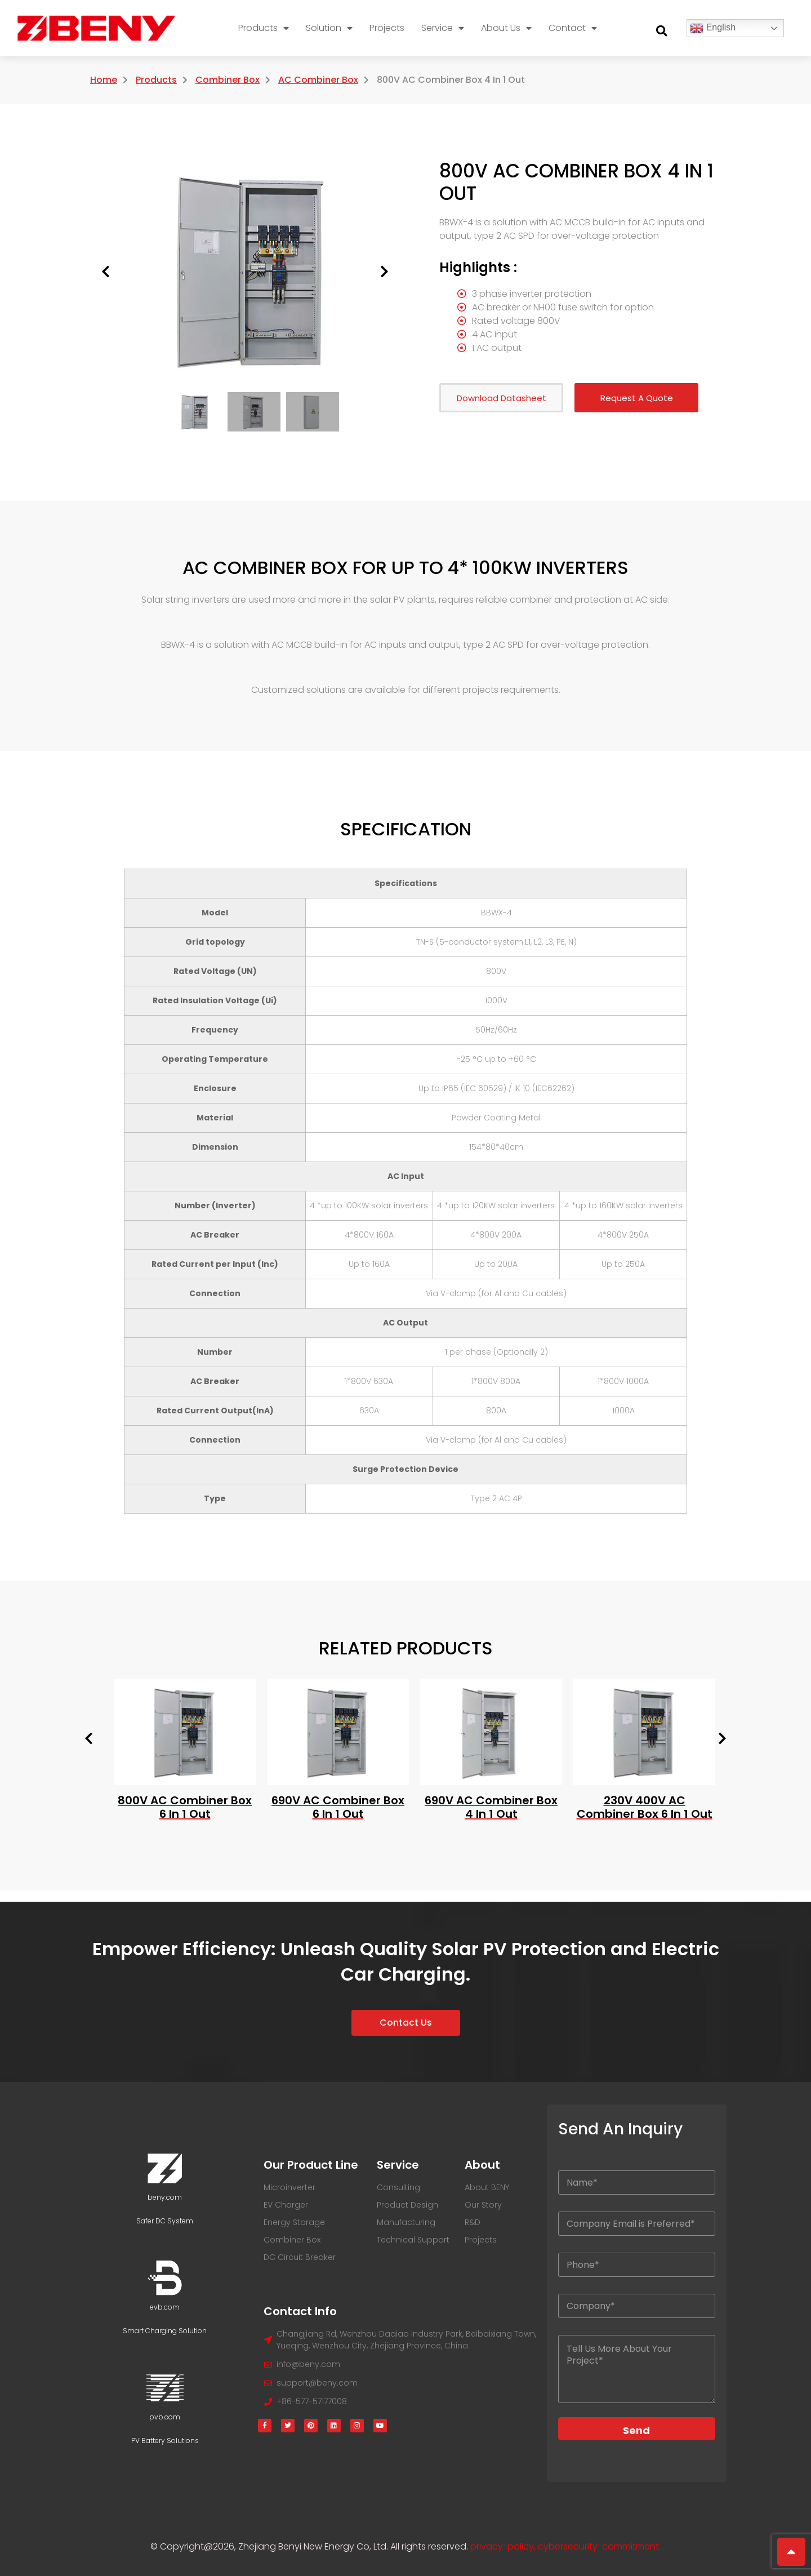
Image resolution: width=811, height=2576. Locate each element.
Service (442, 28)
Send (636, 2430)
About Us (506, 28)
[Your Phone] (636, 2265)
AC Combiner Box (318, 79)
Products (263, 28)
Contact (573, 28)
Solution (329, 28)
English (713, 28)
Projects (386, 27)
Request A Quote (636, 398)
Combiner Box (227, 79)
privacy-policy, (504, 2546)
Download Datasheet (501, 398)
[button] (662, 31)
